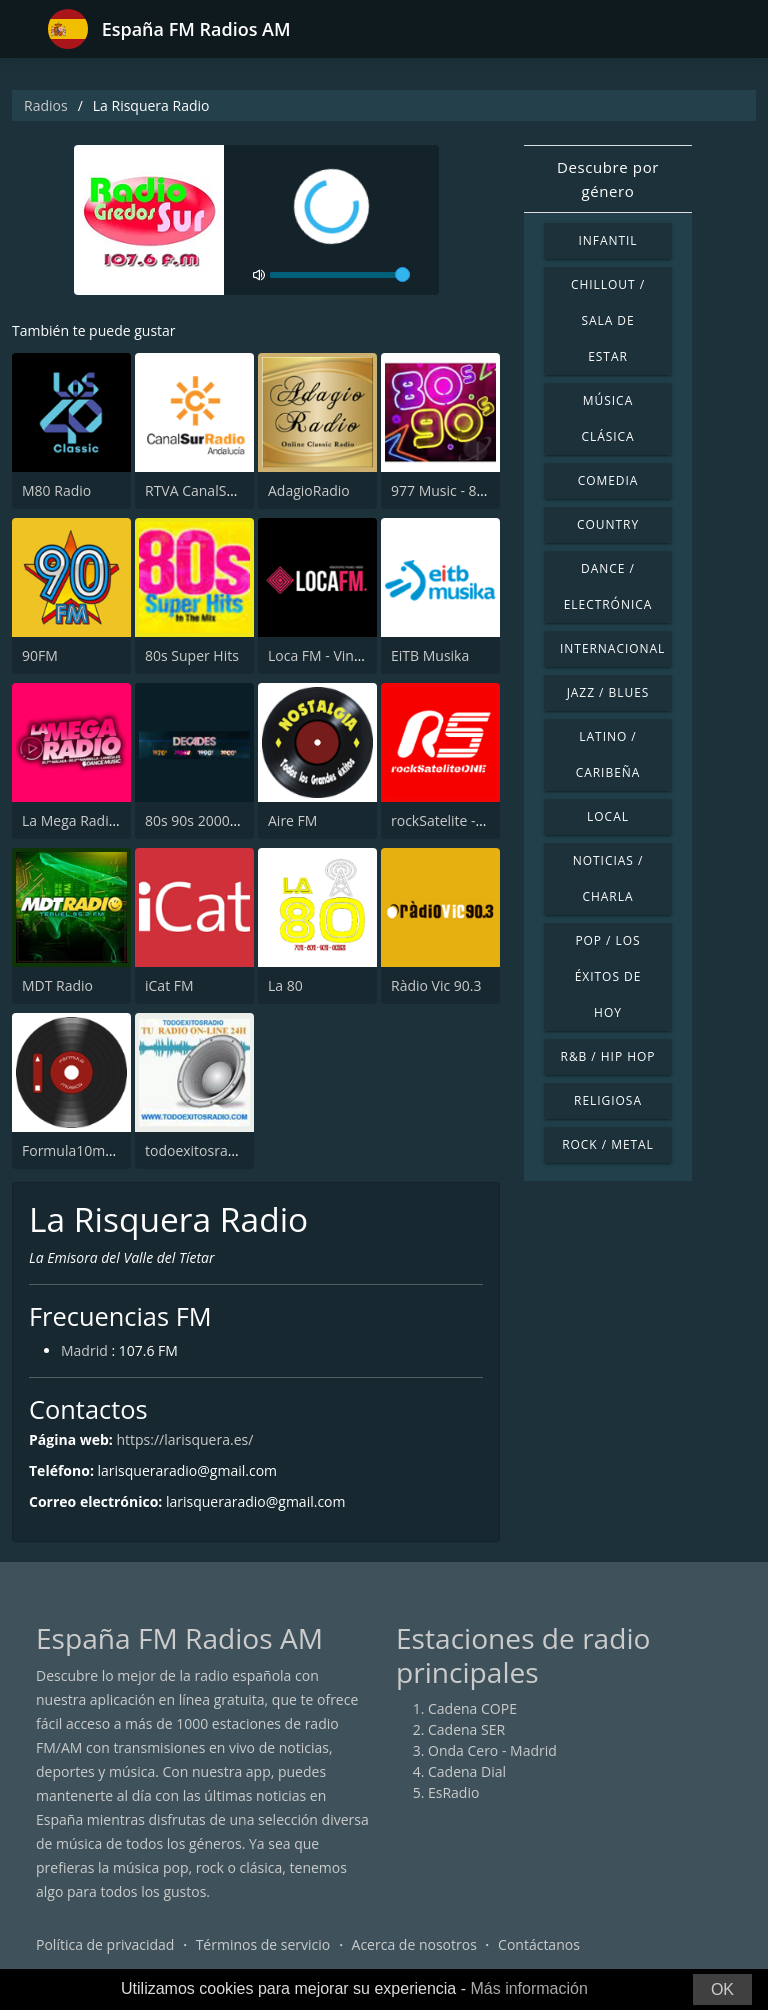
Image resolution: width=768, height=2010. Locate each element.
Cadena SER (466, 1729)
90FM (40, 655)
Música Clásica (607, 418)
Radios (46, 105)
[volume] (340, 275)
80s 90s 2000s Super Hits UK (237, 820)
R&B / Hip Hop (608, 1056)
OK (722, 1989)
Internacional (612, 648)
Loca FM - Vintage (325, 655)
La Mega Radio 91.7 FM (97, 820)
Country (608, 524)
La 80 (285, 985)
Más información (528, 1988)
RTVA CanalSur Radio (213, 490)
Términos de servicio (263, 1944)
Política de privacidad (105, 1944)
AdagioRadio (309, 490)
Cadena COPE (472, 1708)
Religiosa (608, 1100)
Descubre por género (608, 179)
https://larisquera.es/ (184, 1439)
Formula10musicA (81, 1150)
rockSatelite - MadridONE (473, 820)
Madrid (84, 1350)
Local (608, 816)
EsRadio (453, 1792)
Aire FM (292, 820)
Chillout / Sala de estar (608, 320)
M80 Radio (56, 490)
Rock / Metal (608, 1144)
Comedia (608, 480)
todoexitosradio (196, 1150)
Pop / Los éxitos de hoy (608, 976)
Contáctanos (539, 1944)
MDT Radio (57, 985)
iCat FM (169, 985)
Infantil (607, 240)
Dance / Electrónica (608, 586)
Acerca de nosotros (414, 1944)
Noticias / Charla (608, 878)
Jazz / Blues (608, 692)
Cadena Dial (467, 1771)
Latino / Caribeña (608, 754)
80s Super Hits (192, 655)
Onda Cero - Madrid (492, 1750)
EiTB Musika (430, 655)
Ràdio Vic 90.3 (436, 985)
